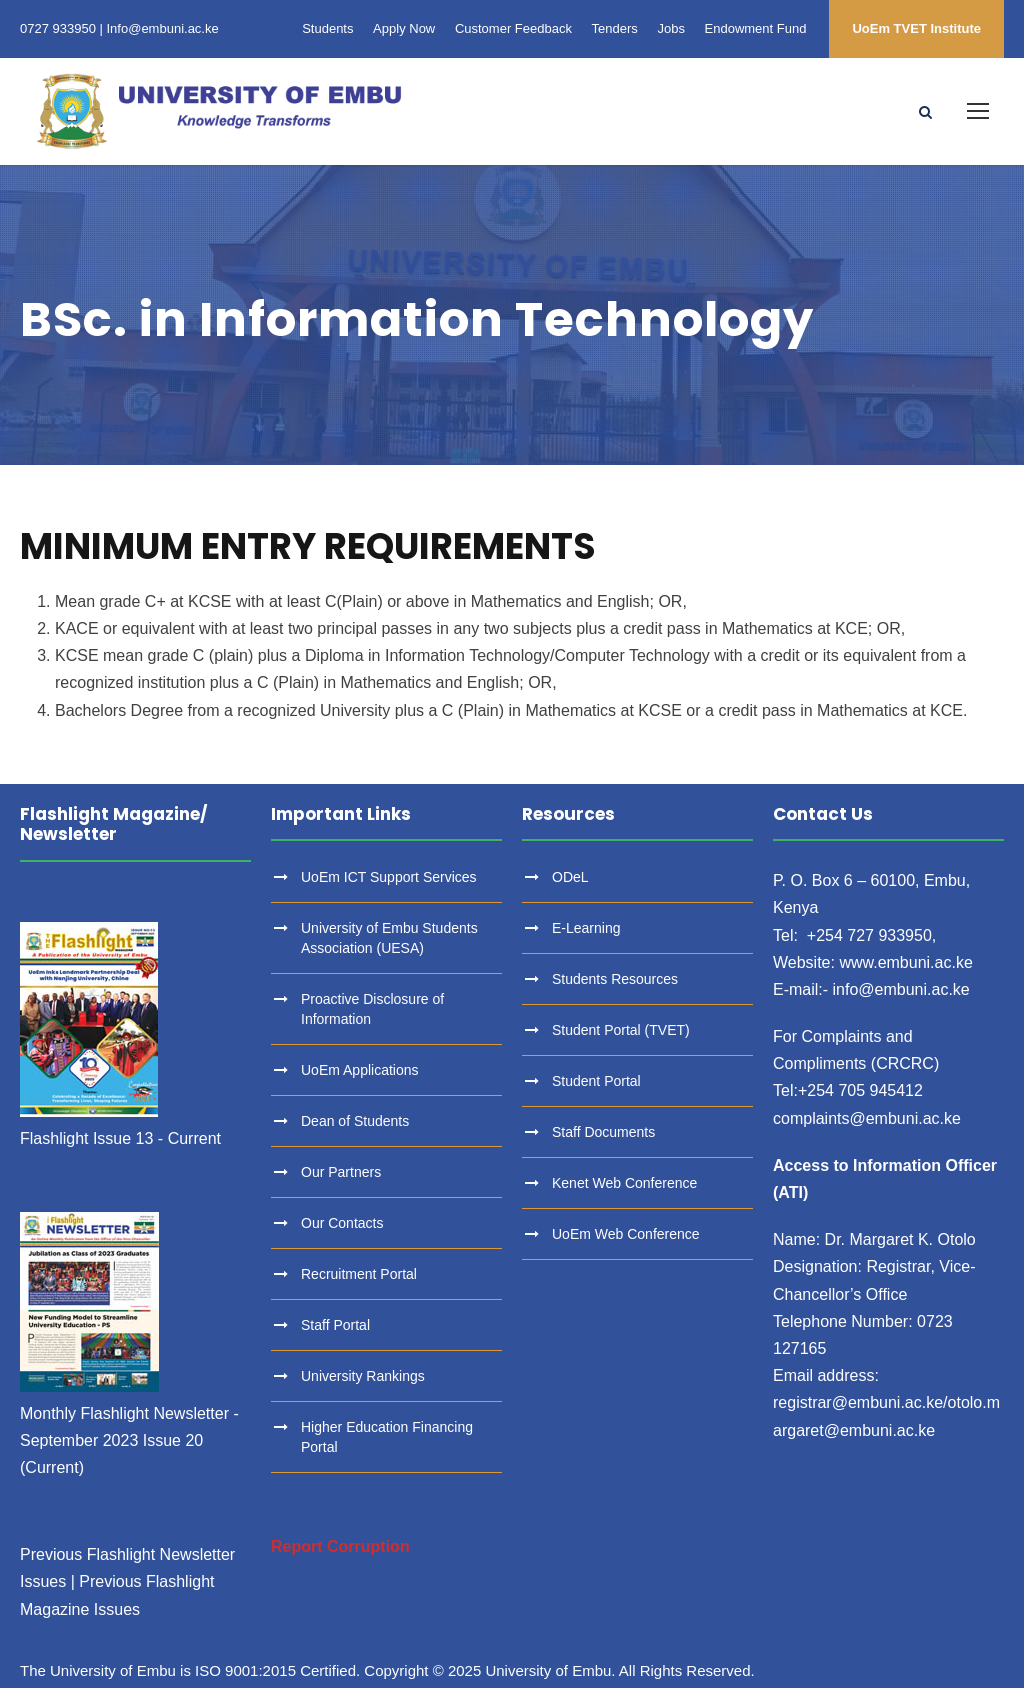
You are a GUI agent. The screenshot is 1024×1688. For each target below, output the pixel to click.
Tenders (615, 28)
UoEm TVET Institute (916, 28)
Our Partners (341, 1172)
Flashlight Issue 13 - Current (120, 1138)
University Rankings (363, 1376)
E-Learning (586, 928)
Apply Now (404, 28)
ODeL (570, 877)
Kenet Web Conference (624, 1183)
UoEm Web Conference (626, 1234)
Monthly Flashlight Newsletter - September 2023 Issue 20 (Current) (129, 1440)
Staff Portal (335, 1325)
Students (327, 28)
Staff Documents (603, 1132)
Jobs (670, 28)
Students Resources (615, 979)
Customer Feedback (513, 28)
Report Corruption (340, 1546)
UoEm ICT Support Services (389, 877)
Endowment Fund (756, 28)
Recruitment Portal (359, 1274)
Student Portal (596, 1081)
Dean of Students (355, 1121)
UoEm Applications (360, 1070)
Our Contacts (342, 1223)
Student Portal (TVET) (621, 1030)
